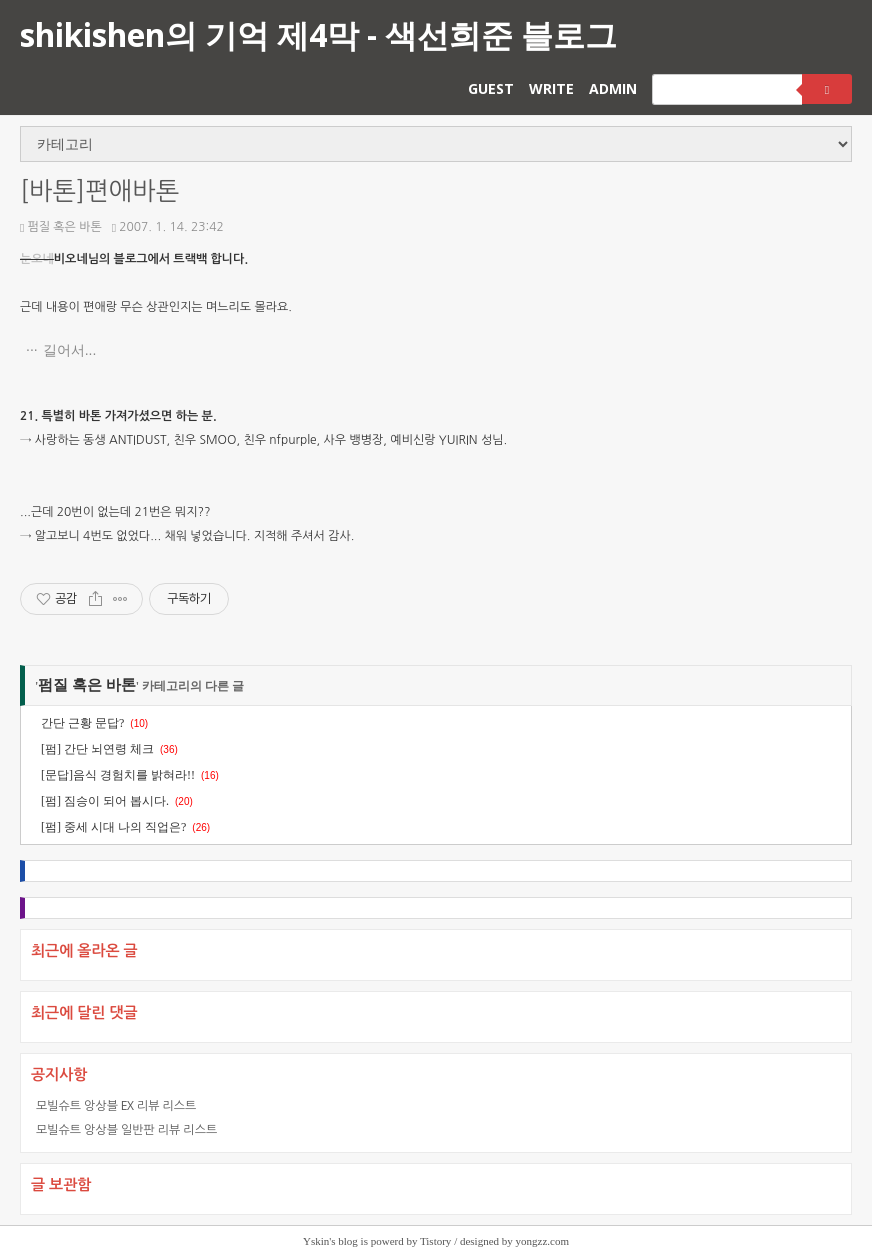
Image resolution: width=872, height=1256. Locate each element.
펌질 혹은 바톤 (61, 227)
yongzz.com (542, 1241)
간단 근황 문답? (82, 723)
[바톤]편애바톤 (99, 191)
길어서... (70, 350)
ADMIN (613, 88)
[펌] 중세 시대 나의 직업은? (113, 827)
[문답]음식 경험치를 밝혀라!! (118, 775)
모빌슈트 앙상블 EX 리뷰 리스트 (116, 1105)
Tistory (435, 1241)
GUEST (491, 88)
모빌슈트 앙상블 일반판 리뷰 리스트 (126, 1129)
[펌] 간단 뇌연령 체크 (97, 749)
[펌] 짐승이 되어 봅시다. (105, 801)
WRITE (551, 88)
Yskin (316, 1241)
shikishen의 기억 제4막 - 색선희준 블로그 (318, 34)
